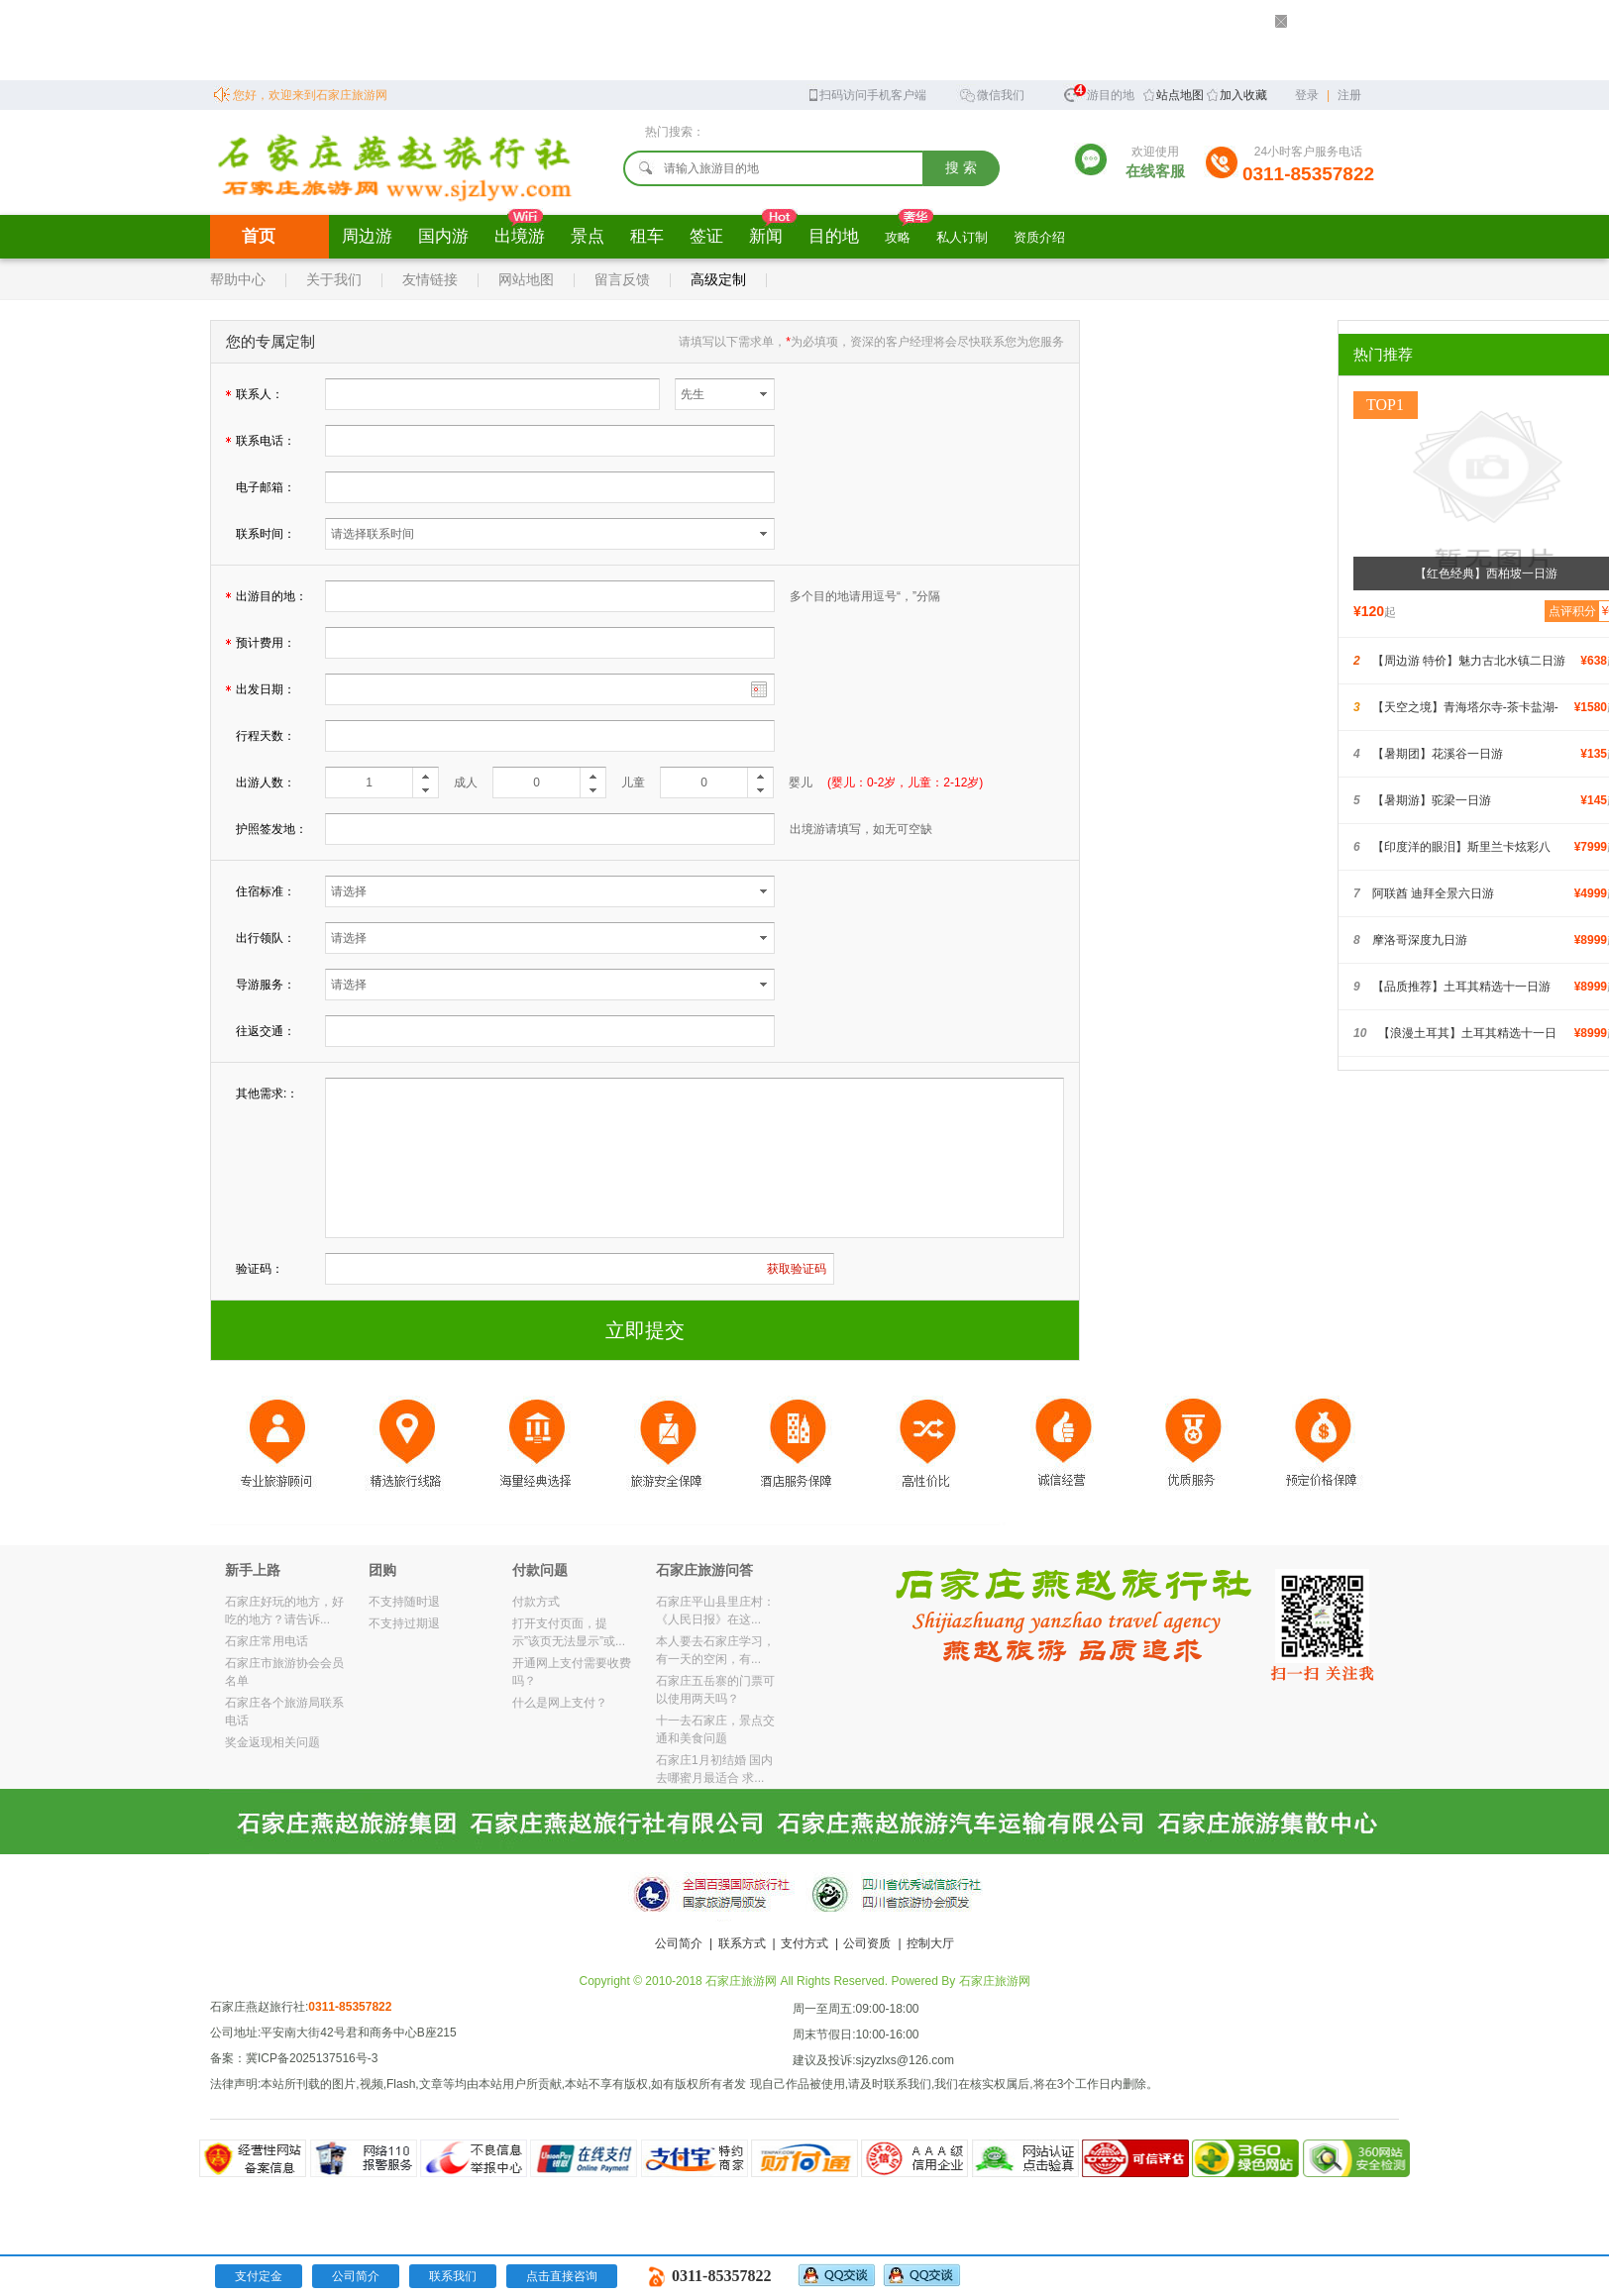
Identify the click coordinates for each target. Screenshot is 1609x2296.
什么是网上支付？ (559, 1703)
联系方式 (742, 1943)
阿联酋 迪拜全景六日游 (1433, 893)
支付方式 (804, 1943)
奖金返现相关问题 (272, 1742)
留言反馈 (622, 279)
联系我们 (453, 2276)
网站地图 (526, 279)
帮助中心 (238, 279)
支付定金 (258, 2276)
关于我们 (334, 279)
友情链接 (430, 279)
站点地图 (1180, 95)
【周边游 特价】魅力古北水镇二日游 (1468, 661)
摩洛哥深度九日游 (1419, 940)
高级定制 (718, 279)
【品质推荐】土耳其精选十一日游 (1461, 986)
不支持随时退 (404, 1602)
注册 (1349, 95)
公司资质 (867, 1943)
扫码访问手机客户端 (866, 93)
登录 (1307, 95)
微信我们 (991, 93)
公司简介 (678, 1943)
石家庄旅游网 (994, 1981)
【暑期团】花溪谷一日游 (1437, 754)
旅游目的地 (1098, 92)
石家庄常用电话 (266, 1641)
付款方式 (536, 1602)
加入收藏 (1243, 95)
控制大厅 (930, 1943)
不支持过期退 (404, 1623)
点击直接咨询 (561, 2276)
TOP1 (1385, 404)
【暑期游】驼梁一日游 (1431, 800)
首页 (258, 236)
